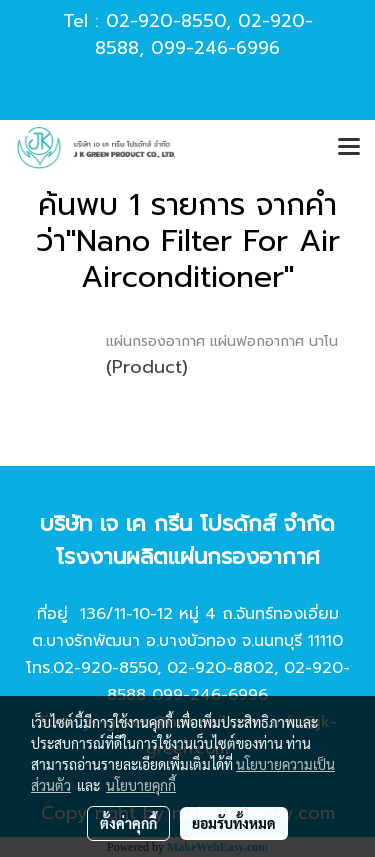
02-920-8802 (220, 668)
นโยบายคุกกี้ (141, 785)
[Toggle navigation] (349, 148)
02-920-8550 (166, 21)
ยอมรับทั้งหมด (234, 823)
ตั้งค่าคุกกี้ (128, 823)
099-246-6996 (215, 48)
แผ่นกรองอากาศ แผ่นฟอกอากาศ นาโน (222, 341)
